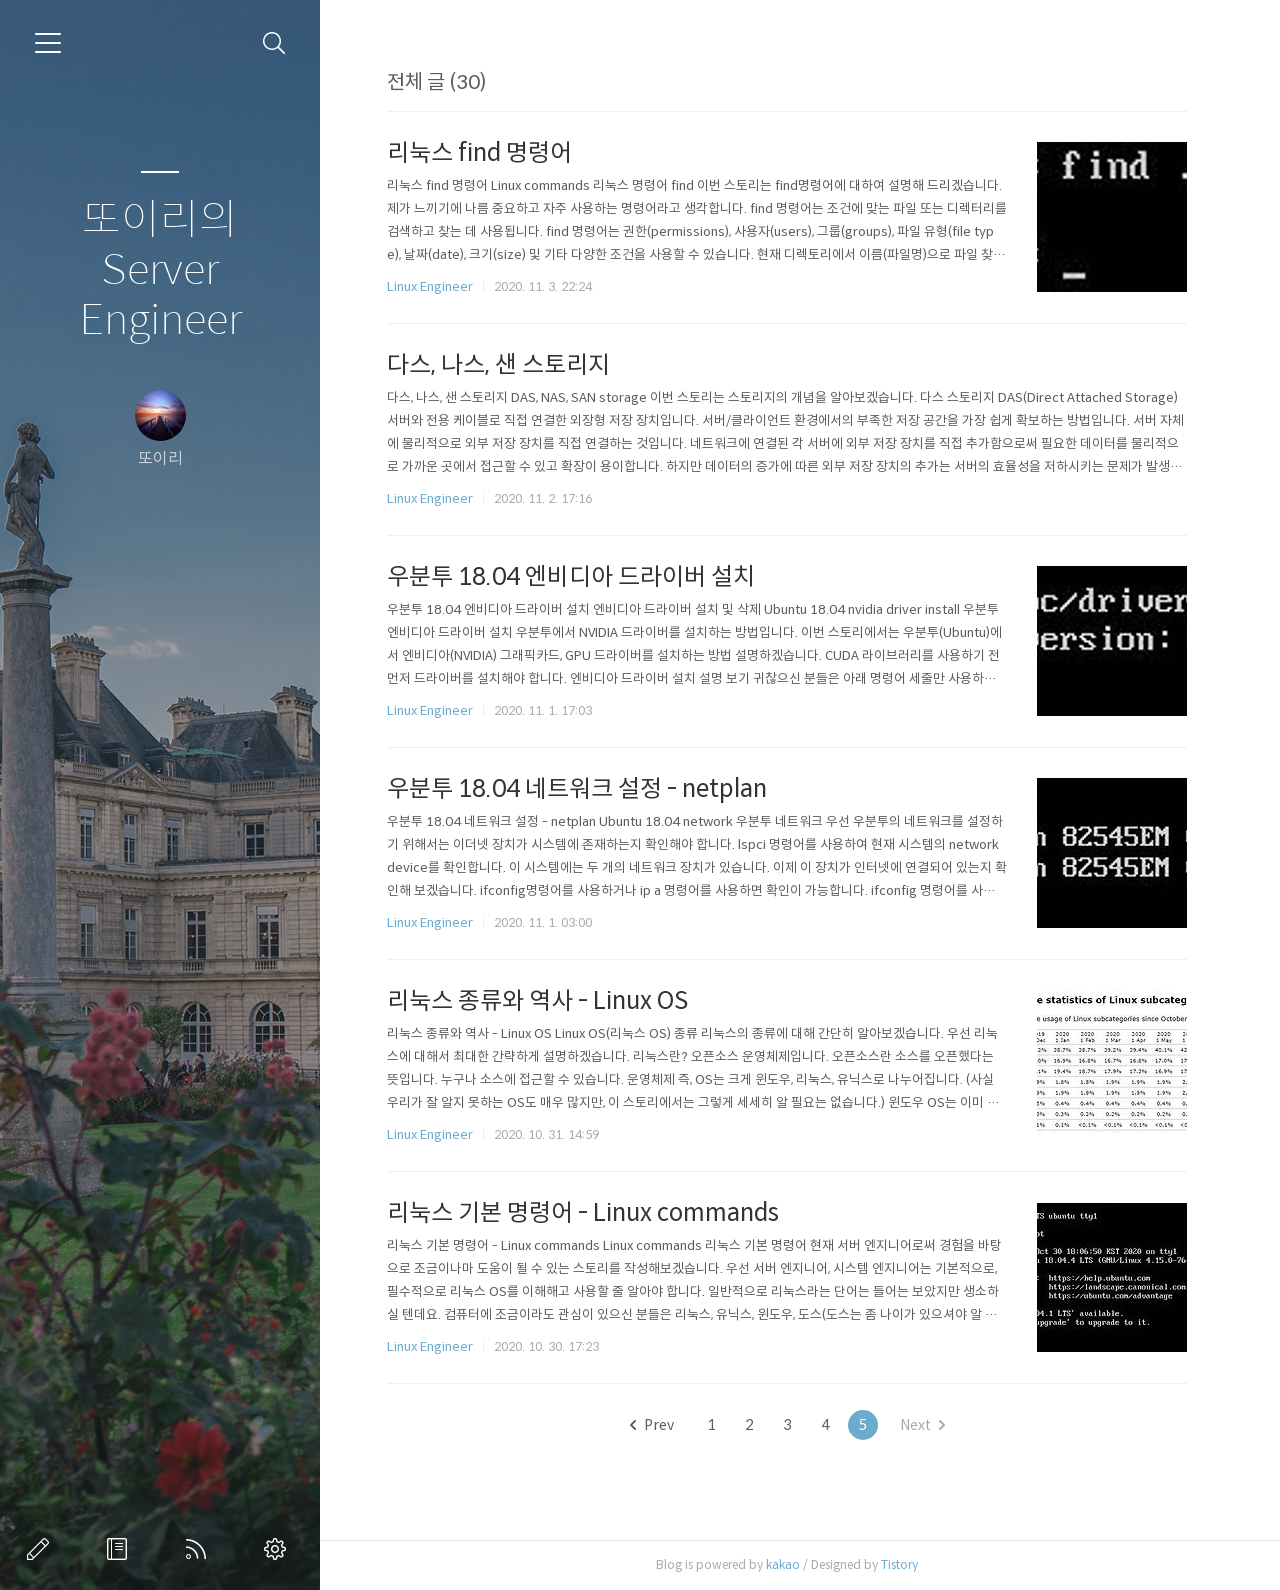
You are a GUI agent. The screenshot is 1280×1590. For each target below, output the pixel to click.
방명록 (121, 1549)
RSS (200, 1549)
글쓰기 (42, 1549)
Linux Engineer (430, 286)
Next (922, 1425)
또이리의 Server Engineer (160, 270)
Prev (652, 1425)
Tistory (899, 1564)
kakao (783, 1564)
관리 (279, 1549)
